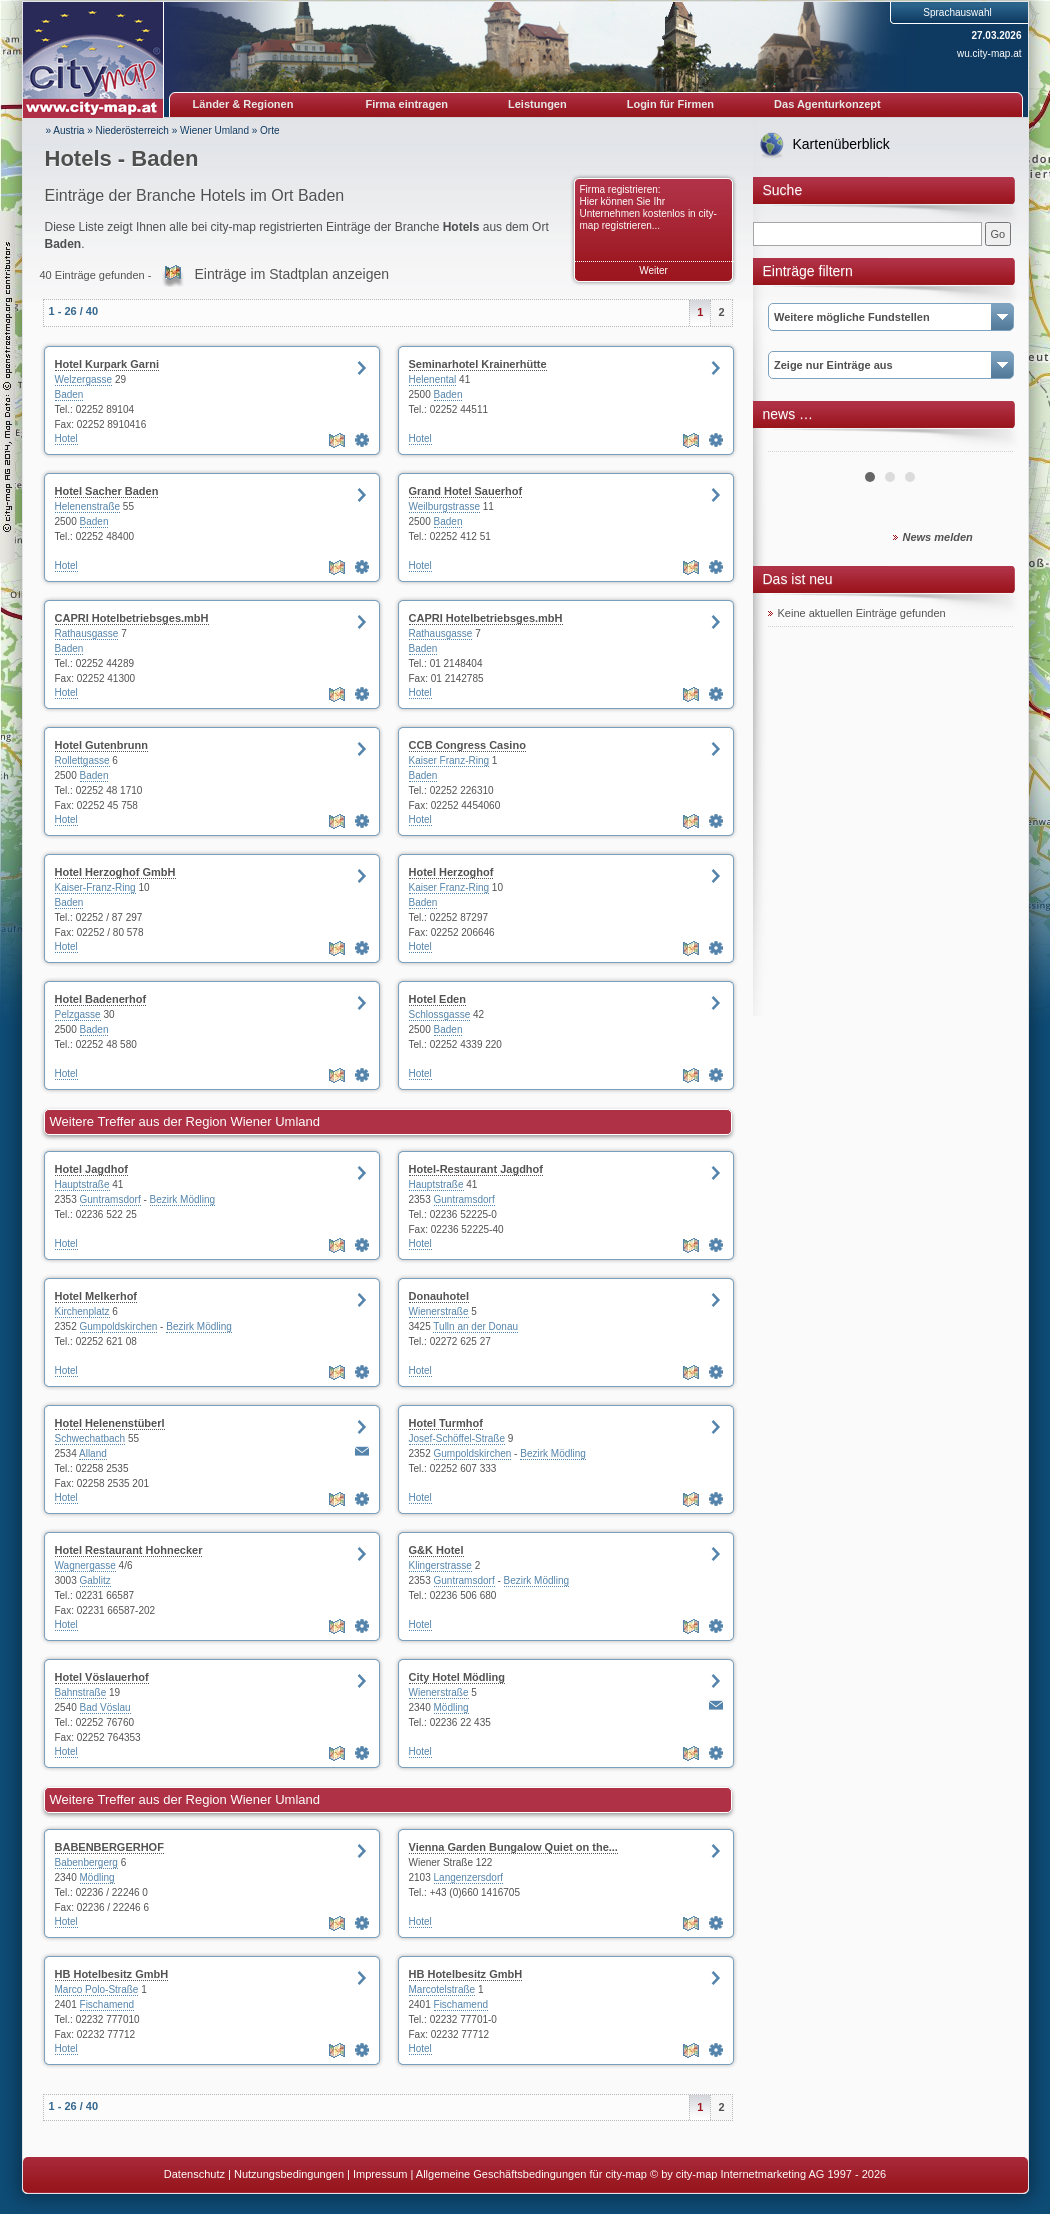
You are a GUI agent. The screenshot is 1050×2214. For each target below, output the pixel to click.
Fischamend (107, 2004)
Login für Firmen (670, 104)
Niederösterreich (132, 130)
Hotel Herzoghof (451, 872)
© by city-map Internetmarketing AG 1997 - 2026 (768, 2174)
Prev (794, 444)
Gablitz (95, 1580)
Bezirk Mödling (183, 1199)
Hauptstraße (82, 1184)
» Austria (65, 130)
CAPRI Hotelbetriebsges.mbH (132, 618)
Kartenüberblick (841, 144)
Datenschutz (194, 2174)
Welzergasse (84, 379)
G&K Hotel (436, 1550)
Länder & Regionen (243, 104)
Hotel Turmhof (446, 1423)
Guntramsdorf (110, 1199)
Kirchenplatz (82, 1311)
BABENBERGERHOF (109, 1847)
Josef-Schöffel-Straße (457, 1438)
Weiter (653, 270)
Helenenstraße (88, 506)
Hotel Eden (437, 999)
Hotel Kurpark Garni (107, 364)
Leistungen (537, 104)
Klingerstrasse (440, 1565)
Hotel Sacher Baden (107, 491)
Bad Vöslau (105, 1707)
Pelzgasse (78, 1014)
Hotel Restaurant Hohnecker (129, 1550)
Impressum (380, 2174)
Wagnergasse (85, 1565)
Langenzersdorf (469, 1877)
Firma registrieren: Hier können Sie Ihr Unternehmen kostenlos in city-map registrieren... (648, 207)
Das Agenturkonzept (827, 104)
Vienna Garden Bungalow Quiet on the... (513, 1847)
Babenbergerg (86, 1862)
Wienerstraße (439, 1311)
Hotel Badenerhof (101, 999)
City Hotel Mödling (457, 1677)
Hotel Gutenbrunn (102, 745)
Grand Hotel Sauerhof (466, 491)
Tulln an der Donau (475, 1326)
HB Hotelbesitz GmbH (112, 1974)
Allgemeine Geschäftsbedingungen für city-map (531, 2174)
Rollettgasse (82, 760)
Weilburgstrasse (445, 506)
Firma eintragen (407, 104)
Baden (69, 394)
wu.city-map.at (989, 53)
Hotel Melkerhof (96, 1296)
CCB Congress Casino (467, 745)
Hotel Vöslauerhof (102, 1677)
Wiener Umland (214, 130)
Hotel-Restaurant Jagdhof (476, 1169)
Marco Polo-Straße (97, 1989)
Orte (269, 130)
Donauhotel (439, 1296)
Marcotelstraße (442, 1989)
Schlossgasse (440, 1014)
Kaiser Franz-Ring (449, 760)
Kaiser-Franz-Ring (95, 887)
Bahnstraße (81, 1692)
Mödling (451, 1707)
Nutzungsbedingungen (289, 2174)
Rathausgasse (87, 633)
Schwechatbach (90, 1438)
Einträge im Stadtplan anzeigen (291, 274)
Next (987, 444)
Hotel (66, 438)
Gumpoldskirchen (119, 1326)
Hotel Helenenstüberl (110, 1423)
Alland (93, 1453)
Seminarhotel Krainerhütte (478, 364)
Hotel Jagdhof (91, 1169)
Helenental (433, 379)
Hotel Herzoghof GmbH (115, 872)
